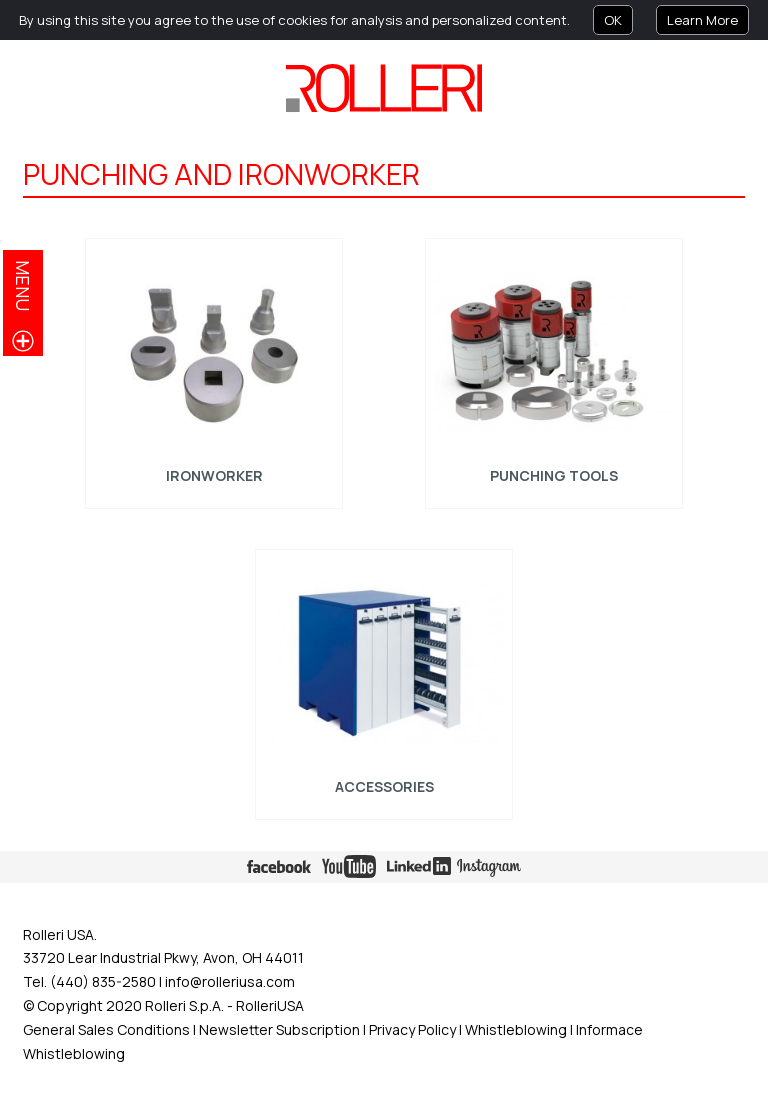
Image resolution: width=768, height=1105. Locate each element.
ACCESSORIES (383, 786)
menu (23, 285)
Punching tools (554, 475)
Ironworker (213, 475)
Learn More (702, 20)
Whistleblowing (517, 1029)
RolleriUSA (270, 1005)
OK (613, 20)
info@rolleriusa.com (230, 981)
